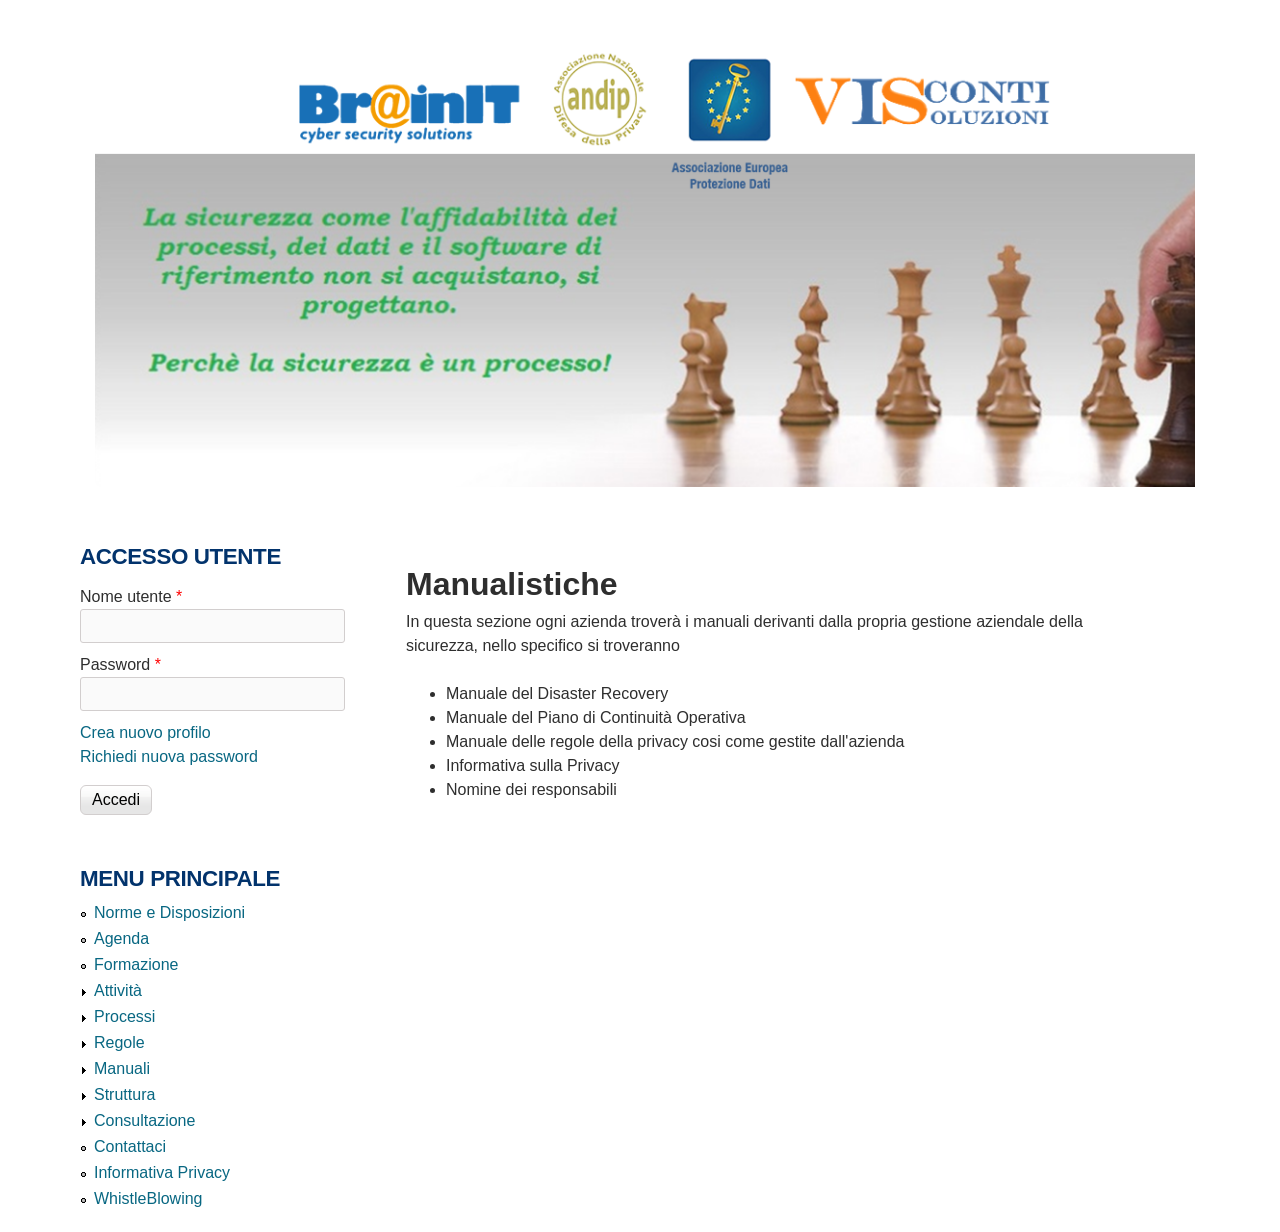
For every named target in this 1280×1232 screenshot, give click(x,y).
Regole (119, 1042)
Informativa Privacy (162, 1172)
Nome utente (131, 596)
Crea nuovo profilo (145, 732)
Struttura (124, 1094)
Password (120, 664)
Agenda (121, 938)
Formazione (136, 964)
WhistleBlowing (148, 1198)
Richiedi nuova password (169, 756)
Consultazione (144, 1120)
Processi (124, 1016)
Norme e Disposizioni (169, 912)
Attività (118, 990)
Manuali (122, 1068)
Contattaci (130, 1146)
